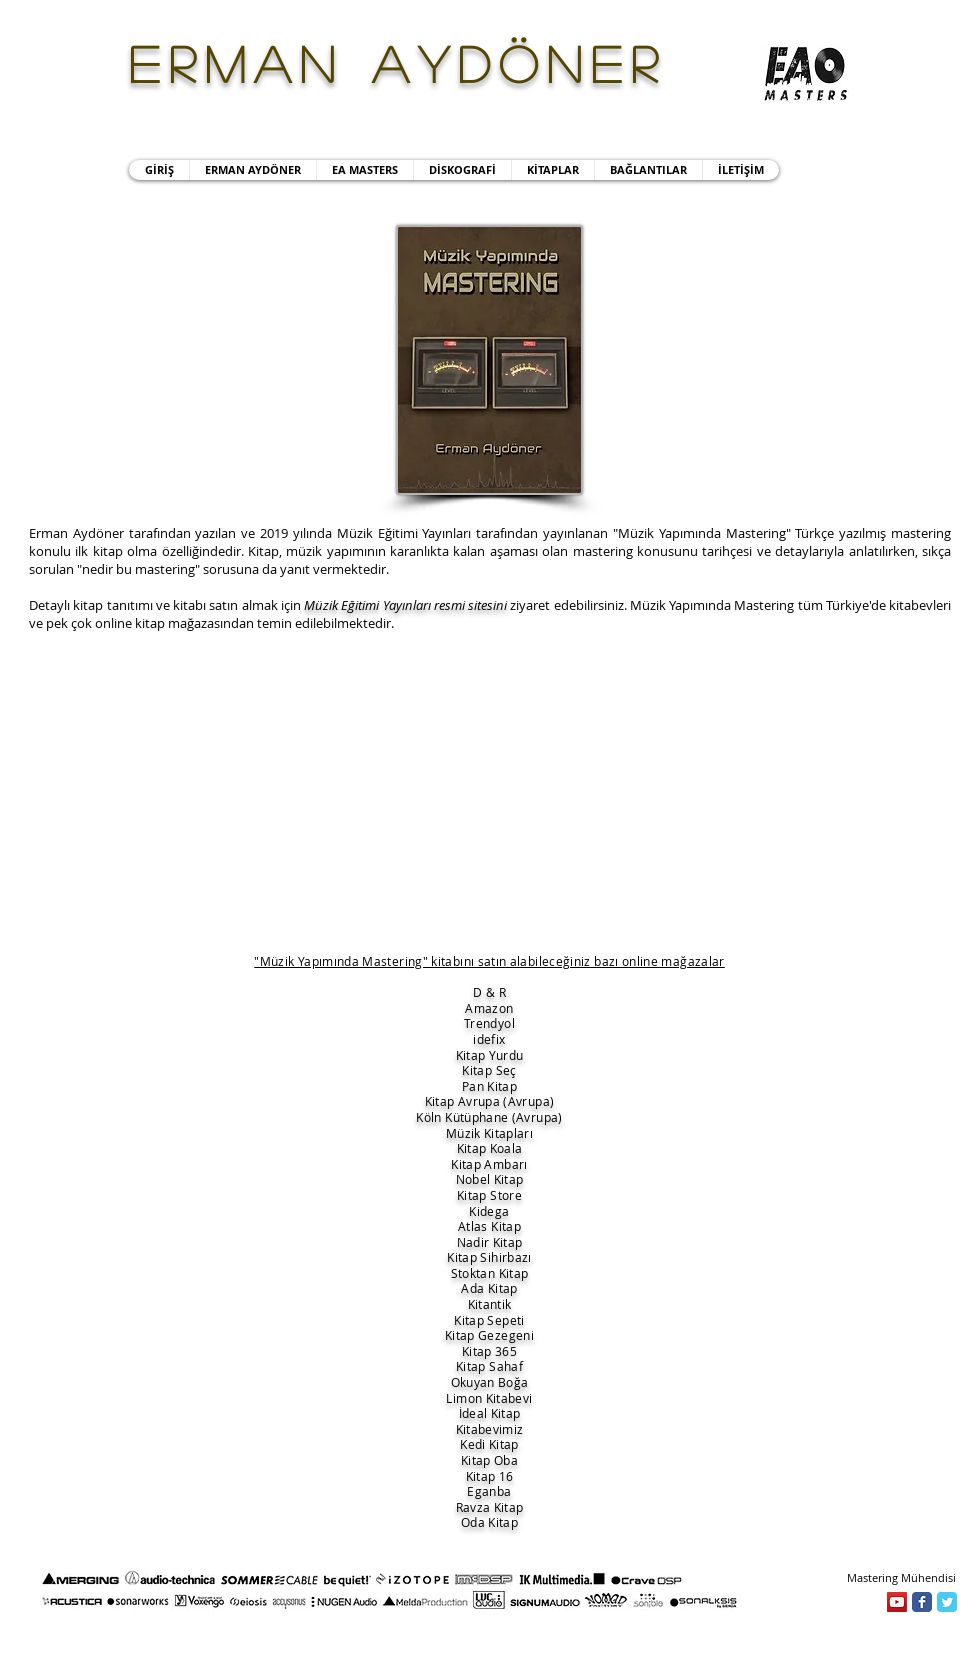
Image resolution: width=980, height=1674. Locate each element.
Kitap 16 (490, 1476)
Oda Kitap (489, 1522)
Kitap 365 (489, 1351)
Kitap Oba (489, 1460)
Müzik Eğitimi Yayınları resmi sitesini (405, 605)
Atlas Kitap (489, 1226)
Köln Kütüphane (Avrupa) (489, 1117)
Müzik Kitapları (489, 1133)
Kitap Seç (489, 1070)
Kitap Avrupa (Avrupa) (490, 1101)
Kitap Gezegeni (489, 1335)
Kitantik (490, 1304)
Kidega (489, 1211)
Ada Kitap (489, 1288)
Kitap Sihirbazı (489, 1257)
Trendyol (489, 1023)
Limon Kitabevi (489, 1398)
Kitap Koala (490, 1148)
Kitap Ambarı (489, 1164)
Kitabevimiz (490, 1429)
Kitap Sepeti (489, 1320)
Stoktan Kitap (490, 1273)
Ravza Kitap (490, 1507)
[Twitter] (947, 1602)
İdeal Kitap (490, 1413)
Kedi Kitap (489, 1444)
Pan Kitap (489, 1086)
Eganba (489, 1491)
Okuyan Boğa (490, 1382)
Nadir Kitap (490, 1242)
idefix (489, 1039)
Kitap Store (489, 1195)
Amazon (489, 1008)
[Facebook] (922, 1602)
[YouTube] (897, 1602)
